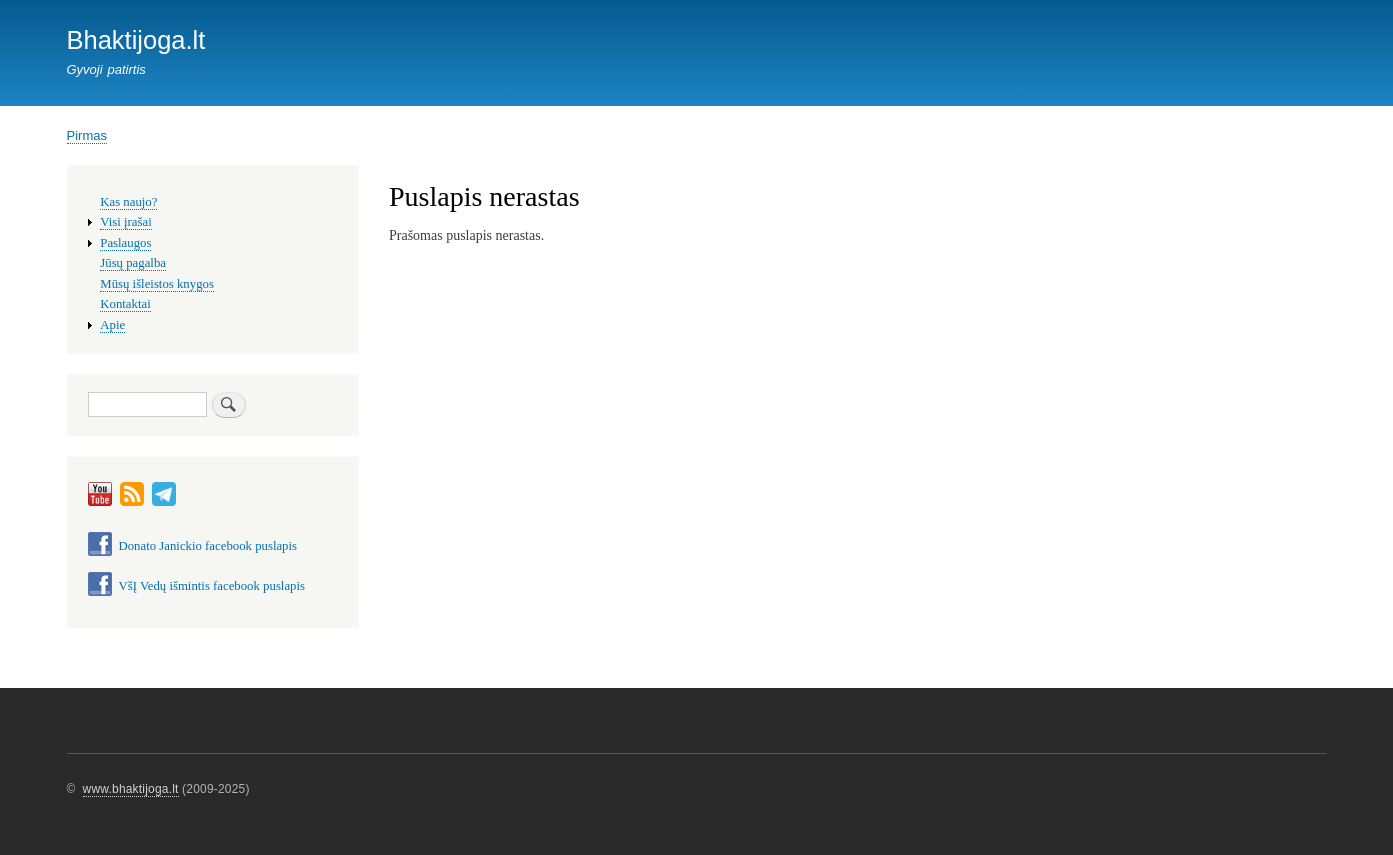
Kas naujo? (128, 202)
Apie (112, 325)
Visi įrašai (125, 222)
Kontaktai (125, 304)
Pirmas (87, 135)
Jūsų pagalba (133, 263)
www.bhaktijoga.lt (131, 789)
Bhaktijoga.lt (136, 40)
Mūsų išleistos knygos (157, 284)
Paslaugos (125, 243)
